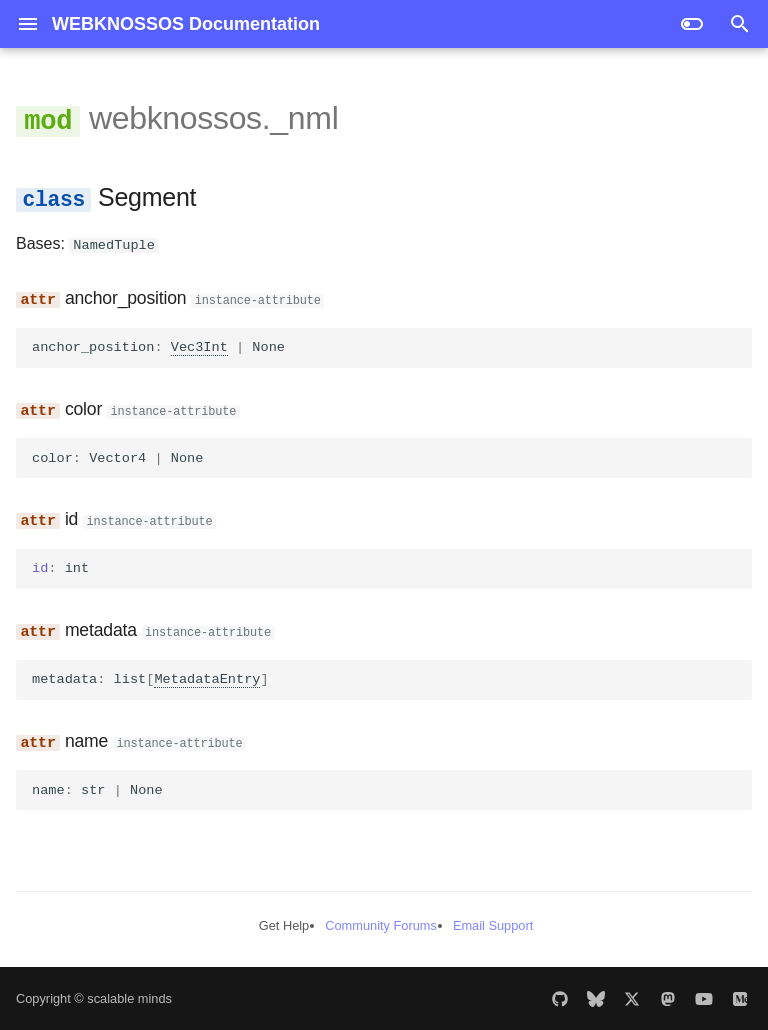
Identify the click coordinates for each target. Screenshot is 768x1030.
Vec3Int (199, 346)
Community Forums (381, 924)
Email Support (493, 924)
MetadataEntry (207, 678)
